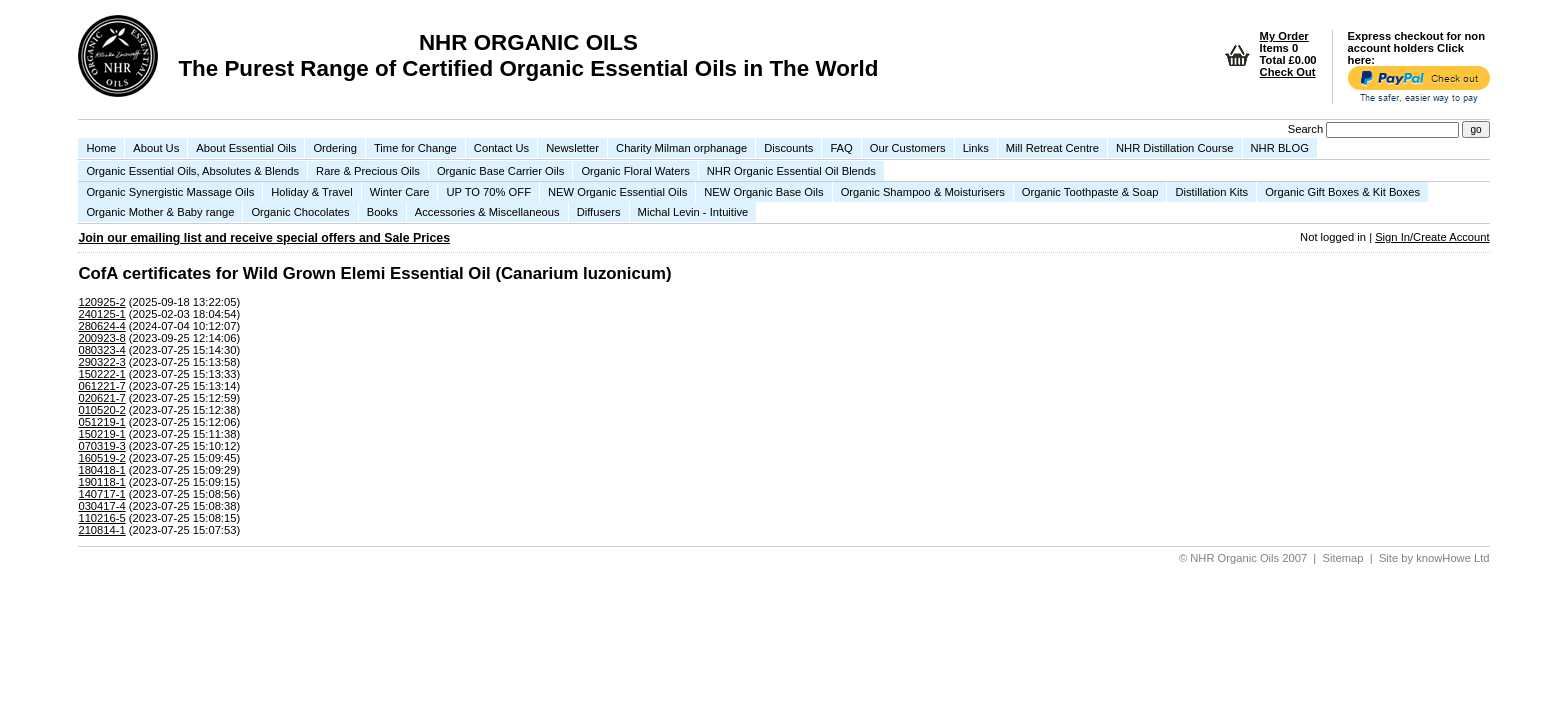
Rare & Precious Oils (368, 171)
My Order (1284, 36)
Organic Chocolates (300, 212)
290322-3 (101, 362)
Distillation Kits (1211, 192)
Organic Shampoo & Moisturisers (923, 192)
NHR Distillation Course (1175, 148)
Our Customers (908, 148)
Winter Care (400, 192)
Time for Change (415, 148)
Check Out (1288, 72)
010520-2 (101, 410)
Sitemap (1343, 558)
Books (382, 212)
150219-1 (101, 434)
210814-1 (101, 530)
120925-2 (101, 302)
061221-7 (101, 386)
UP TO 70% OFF (488, 192)
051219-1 (101, 422)
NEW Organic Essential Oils (617, 192)
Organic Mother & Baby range (160, 212)
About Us (156, 148)
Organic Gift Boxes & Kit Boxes (1342, 192)
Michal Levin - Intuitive (693, 212)
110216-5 (101, 518)
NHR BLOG (1280, 148)
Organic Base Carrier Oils (500, 171)
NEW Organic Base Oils (763, 192)
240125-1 (101, 314)
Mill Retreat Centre (1052, 148)
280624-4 (101, 326)
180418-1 (101, 470)
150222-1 (101, 374)
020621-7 (101, 398)
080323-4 (101, 350)
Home (101, 148)
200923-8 (101, 338)
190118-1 (101, 482)
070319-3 (101, 446)
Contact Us (501, 148)
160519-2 (101, 458)
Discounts (788, 148)
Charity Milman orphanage (681, 148)
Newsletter (572, 148)
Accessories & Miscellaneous (487, 212)
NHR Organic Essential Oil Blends (791, 171)
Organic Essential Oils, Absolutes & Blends (192, 171)
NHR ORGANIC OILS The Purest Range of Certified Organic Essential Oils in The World (528, 55)
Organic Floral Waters (635, 171)
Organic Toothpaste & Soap (1090, 192)
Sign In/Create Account (1432, 237)
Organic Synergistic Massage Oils (170, 192)
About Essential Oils (246, 148)
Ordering (335, 148)
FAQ (841, 148)
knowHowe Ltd (1452, 558)
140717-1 (101, 494)
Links (976, 148)
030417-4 (101, 506)
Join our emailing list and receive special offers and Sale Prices (264, 238)
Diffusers (599, 212)
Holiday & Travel (311, 192)
